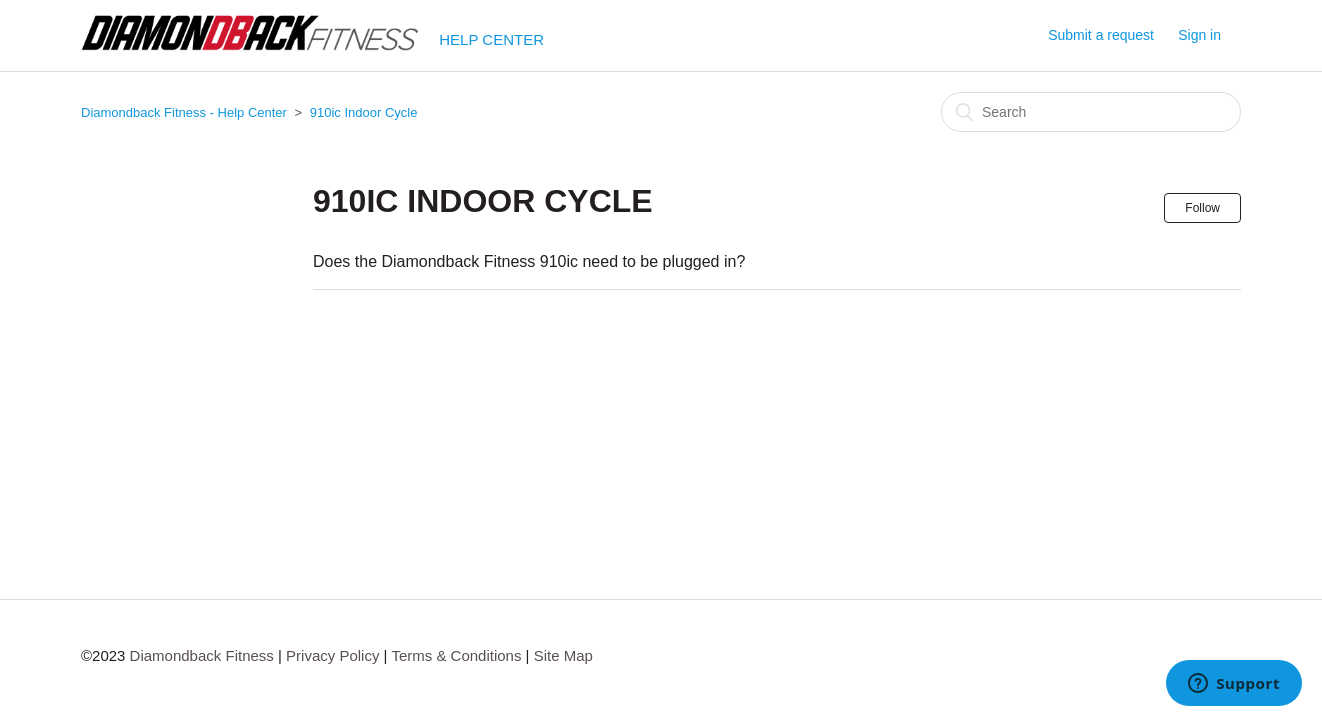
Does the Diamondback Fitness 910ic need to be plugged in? (529, 261)
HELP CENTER (491, 39)
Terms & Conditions (456, 655)
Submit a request (1101, 35)
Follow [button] (1202, 208)
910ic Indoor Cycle (364, 112)
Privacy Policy (332, 655)
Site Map (563, 655)
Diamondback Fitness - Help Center (184, 112)
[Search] (1091, 112)
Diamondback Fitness (202, 655)
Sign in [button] (1199, 35)
